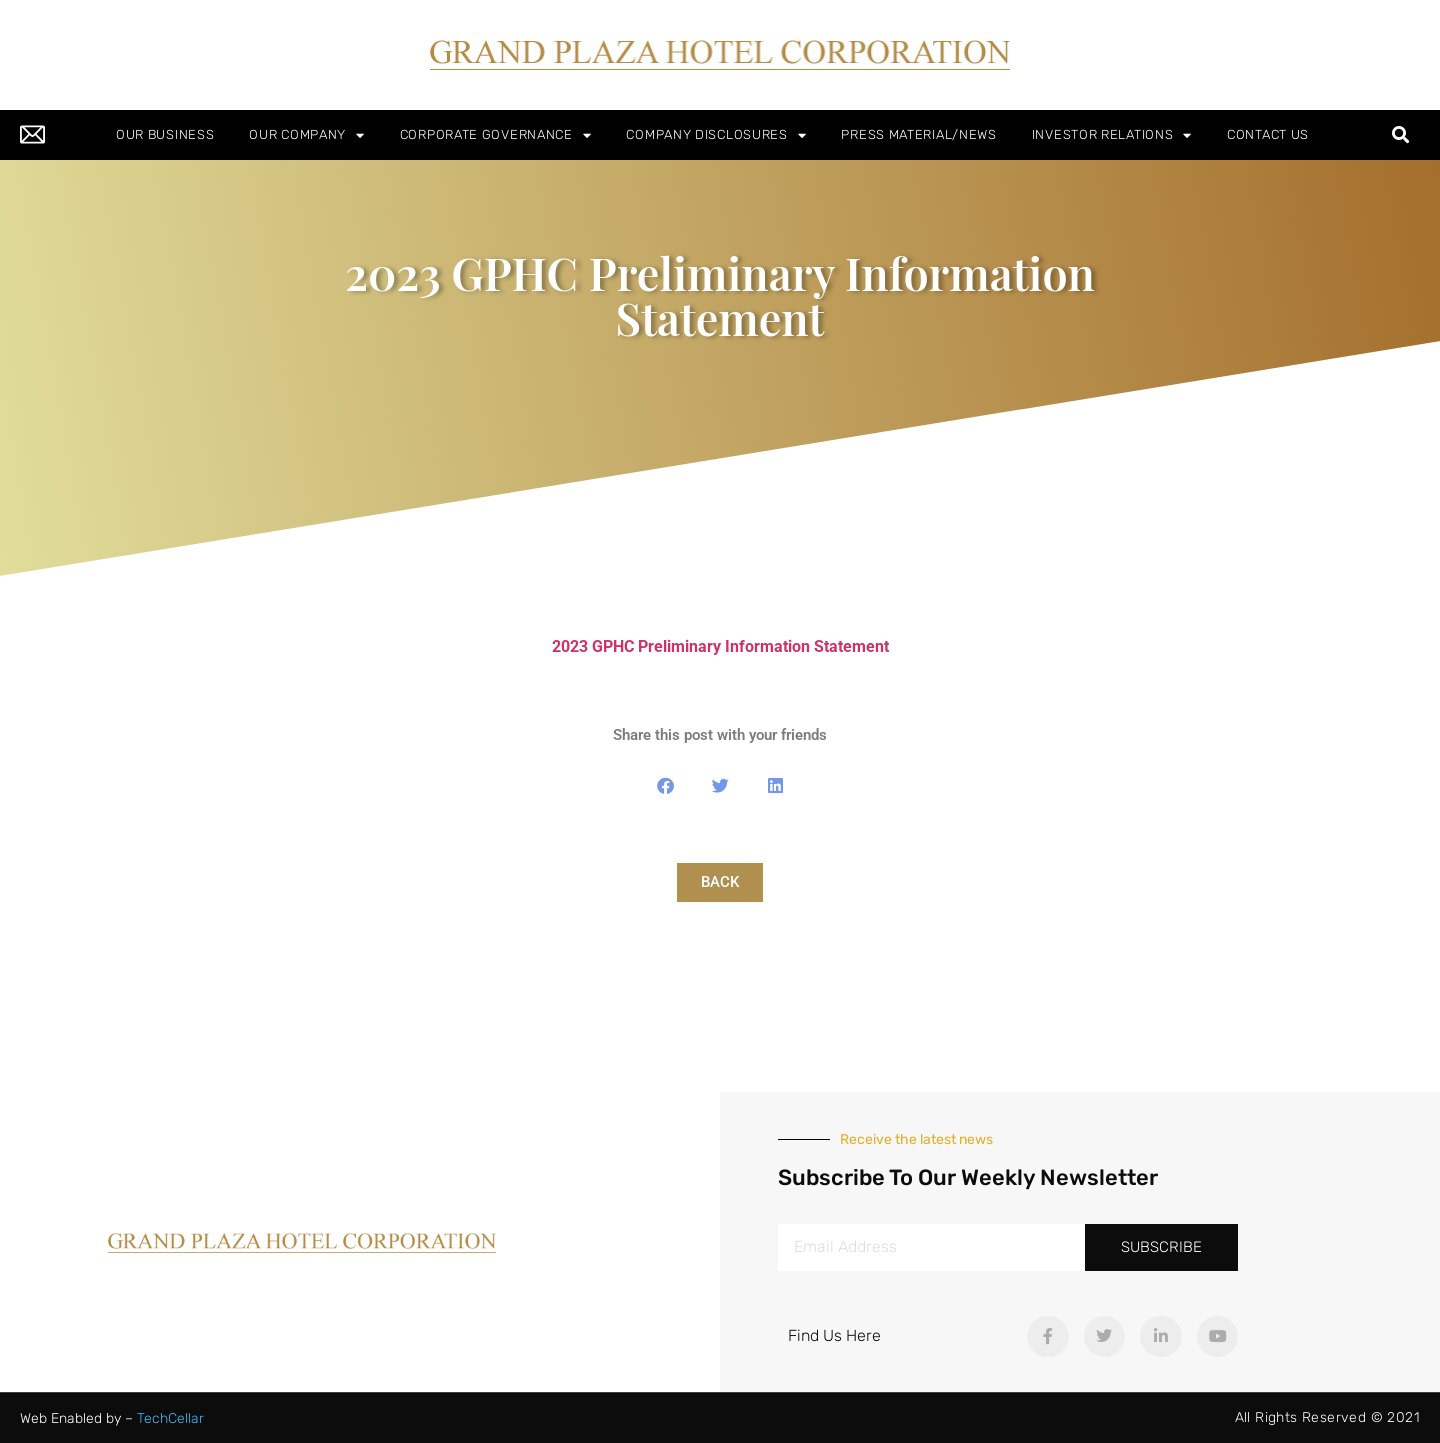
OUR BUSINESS (165, 134)
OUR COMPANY (306, 135)
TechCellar (170, 1418)
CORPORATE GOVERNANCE (496, 135)
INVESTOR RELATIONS (1112, 135)
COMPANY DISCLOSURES (716, 135)
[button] (1401, 135)
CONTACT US (1268, 134)
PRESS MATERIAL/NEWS (918, 134)
